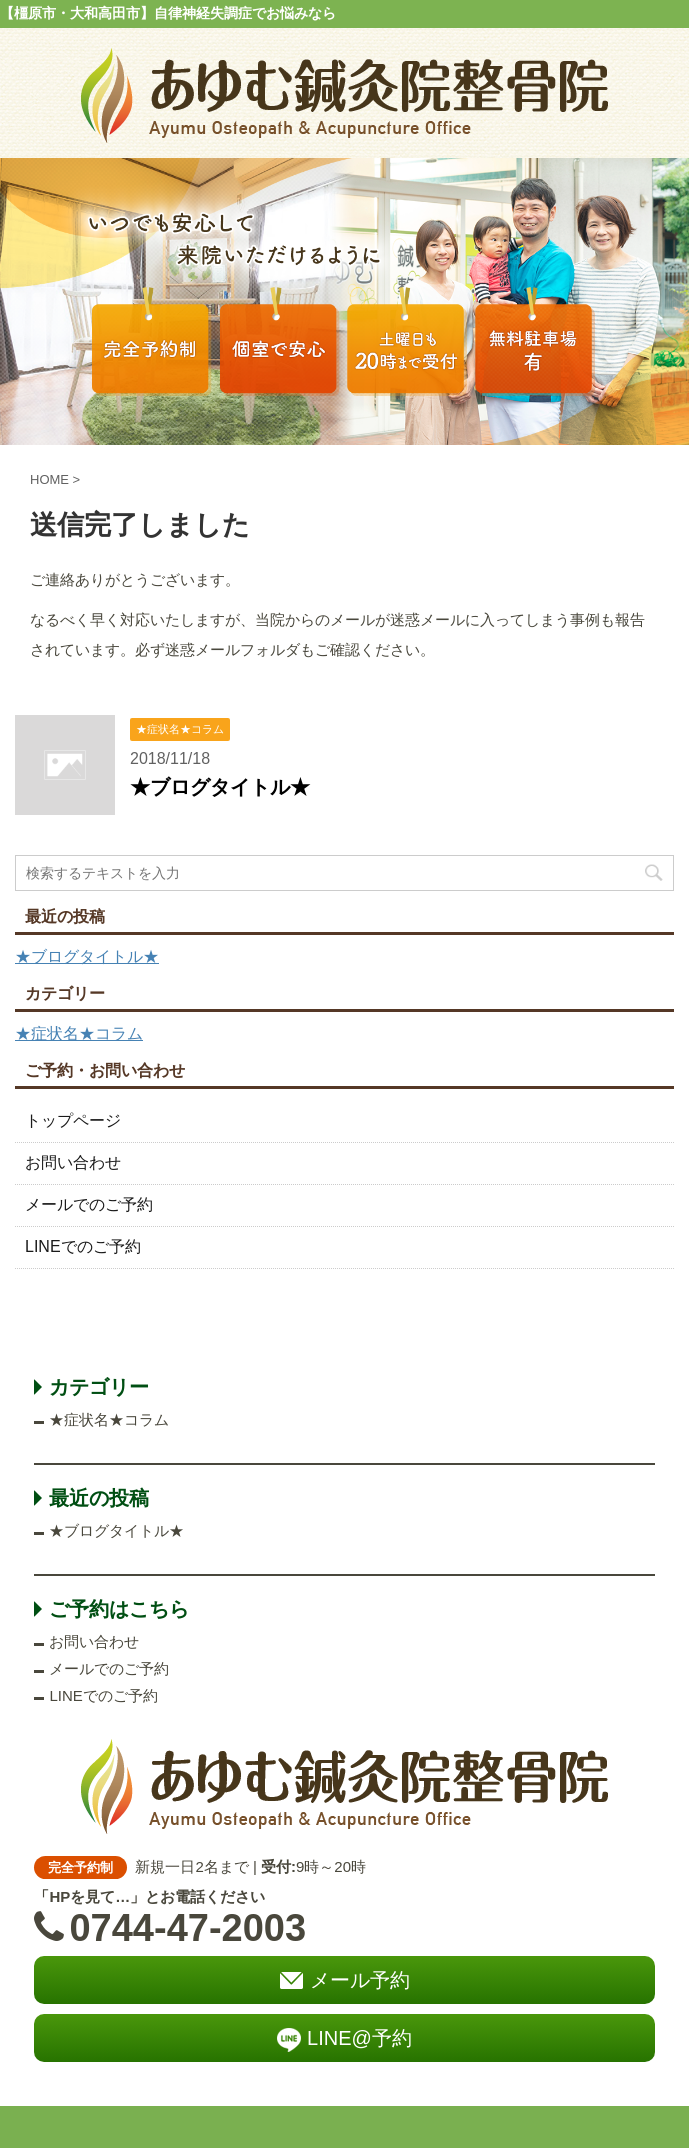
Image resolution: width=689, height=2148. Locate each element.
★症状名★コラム (79, 1033)
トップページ (73, 1120)
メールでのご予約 (89, 1204)
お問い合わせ (73, 1162)
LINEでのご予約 (83, 1246)
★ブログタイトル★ (220, 787)
